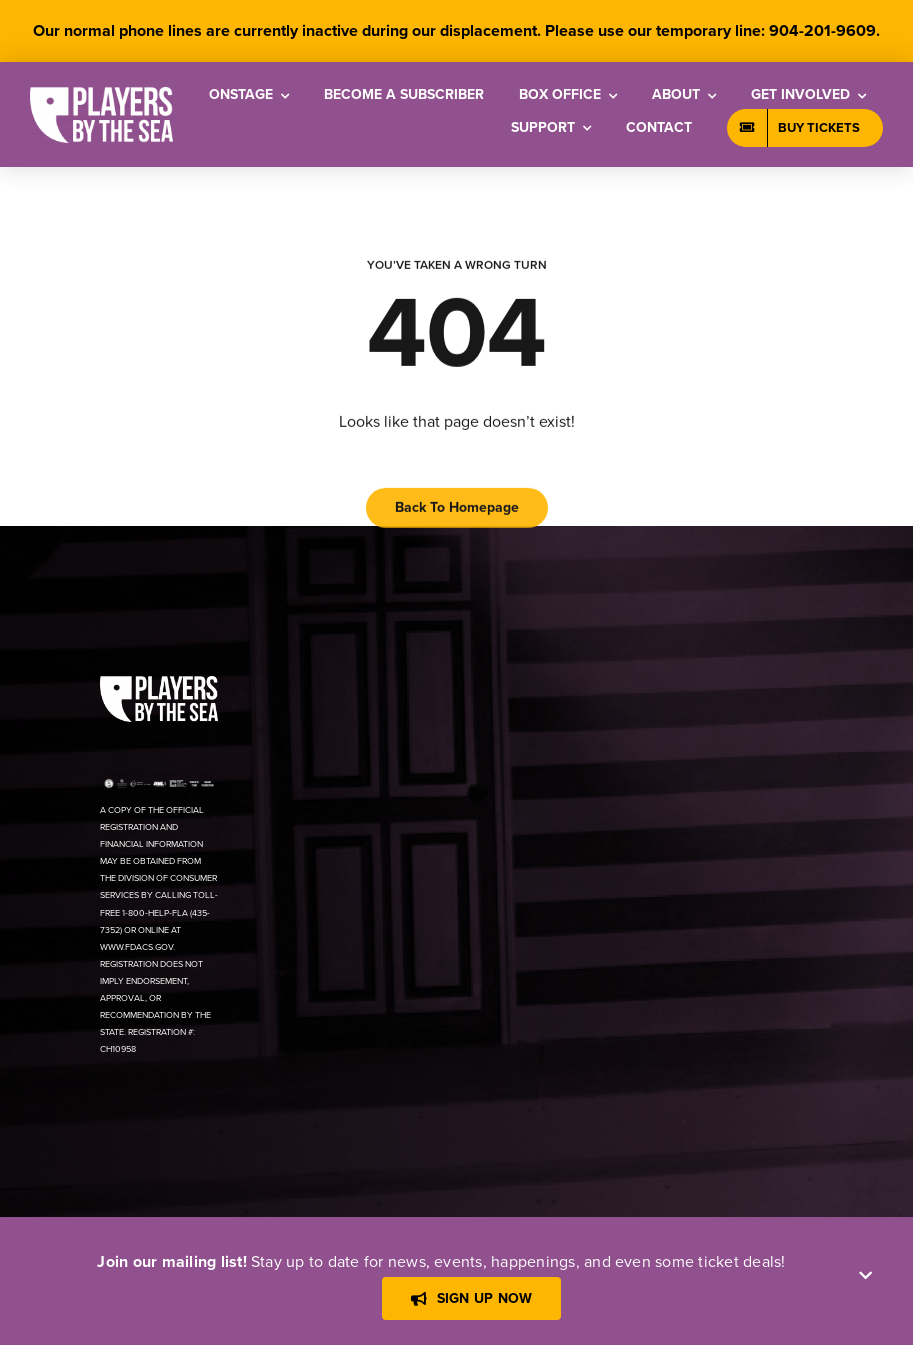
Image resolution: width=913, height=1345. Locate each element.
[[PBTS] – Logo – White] (101, 94)
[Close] (865, 1275)
